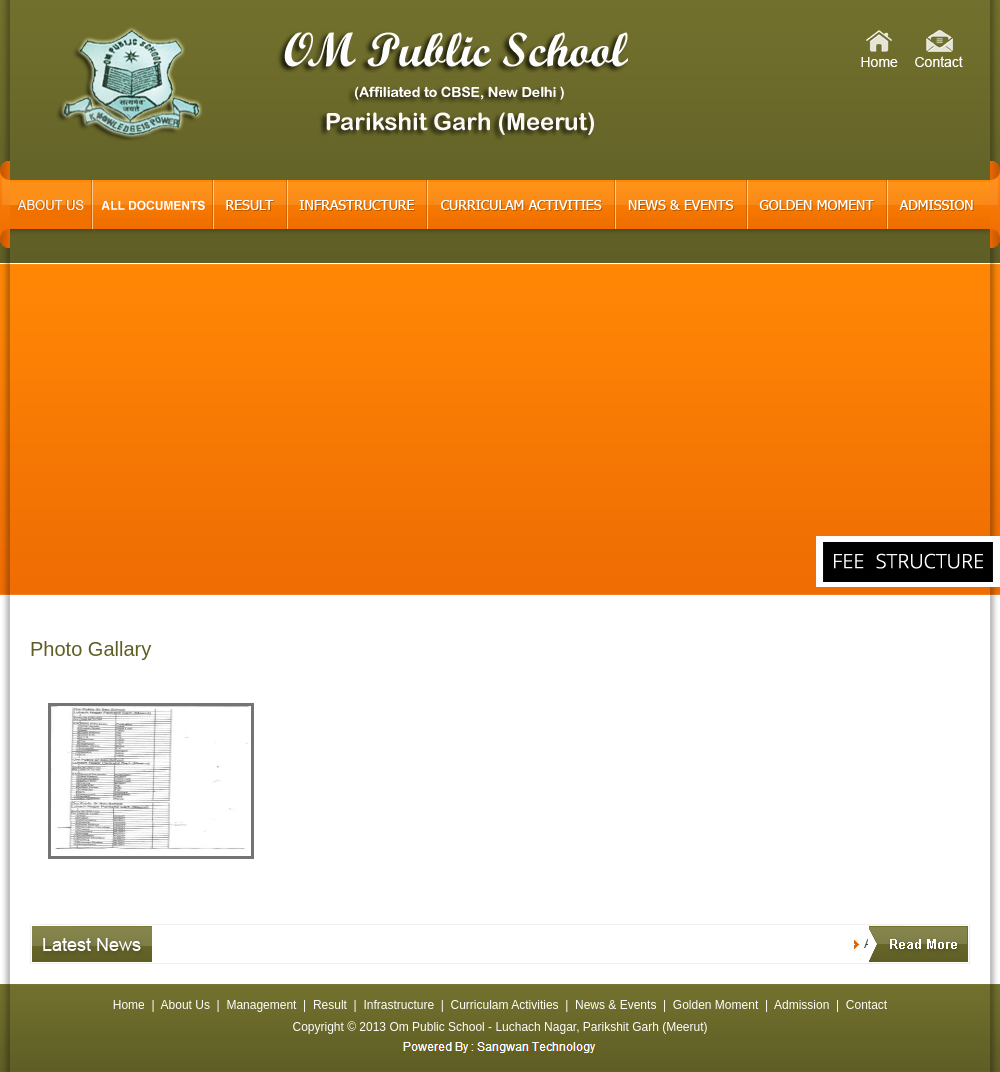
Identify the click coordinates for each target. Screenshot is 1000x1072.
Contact (866, 1005)
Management (261, 1005)
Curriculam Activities (505, 1005)
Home (129, 1005)
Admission (801, 1005)
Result (330, 1005)
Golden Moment (715, 1005)
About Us (185, 1005)
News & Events (615, 1005)
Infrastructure (398, 1005)
